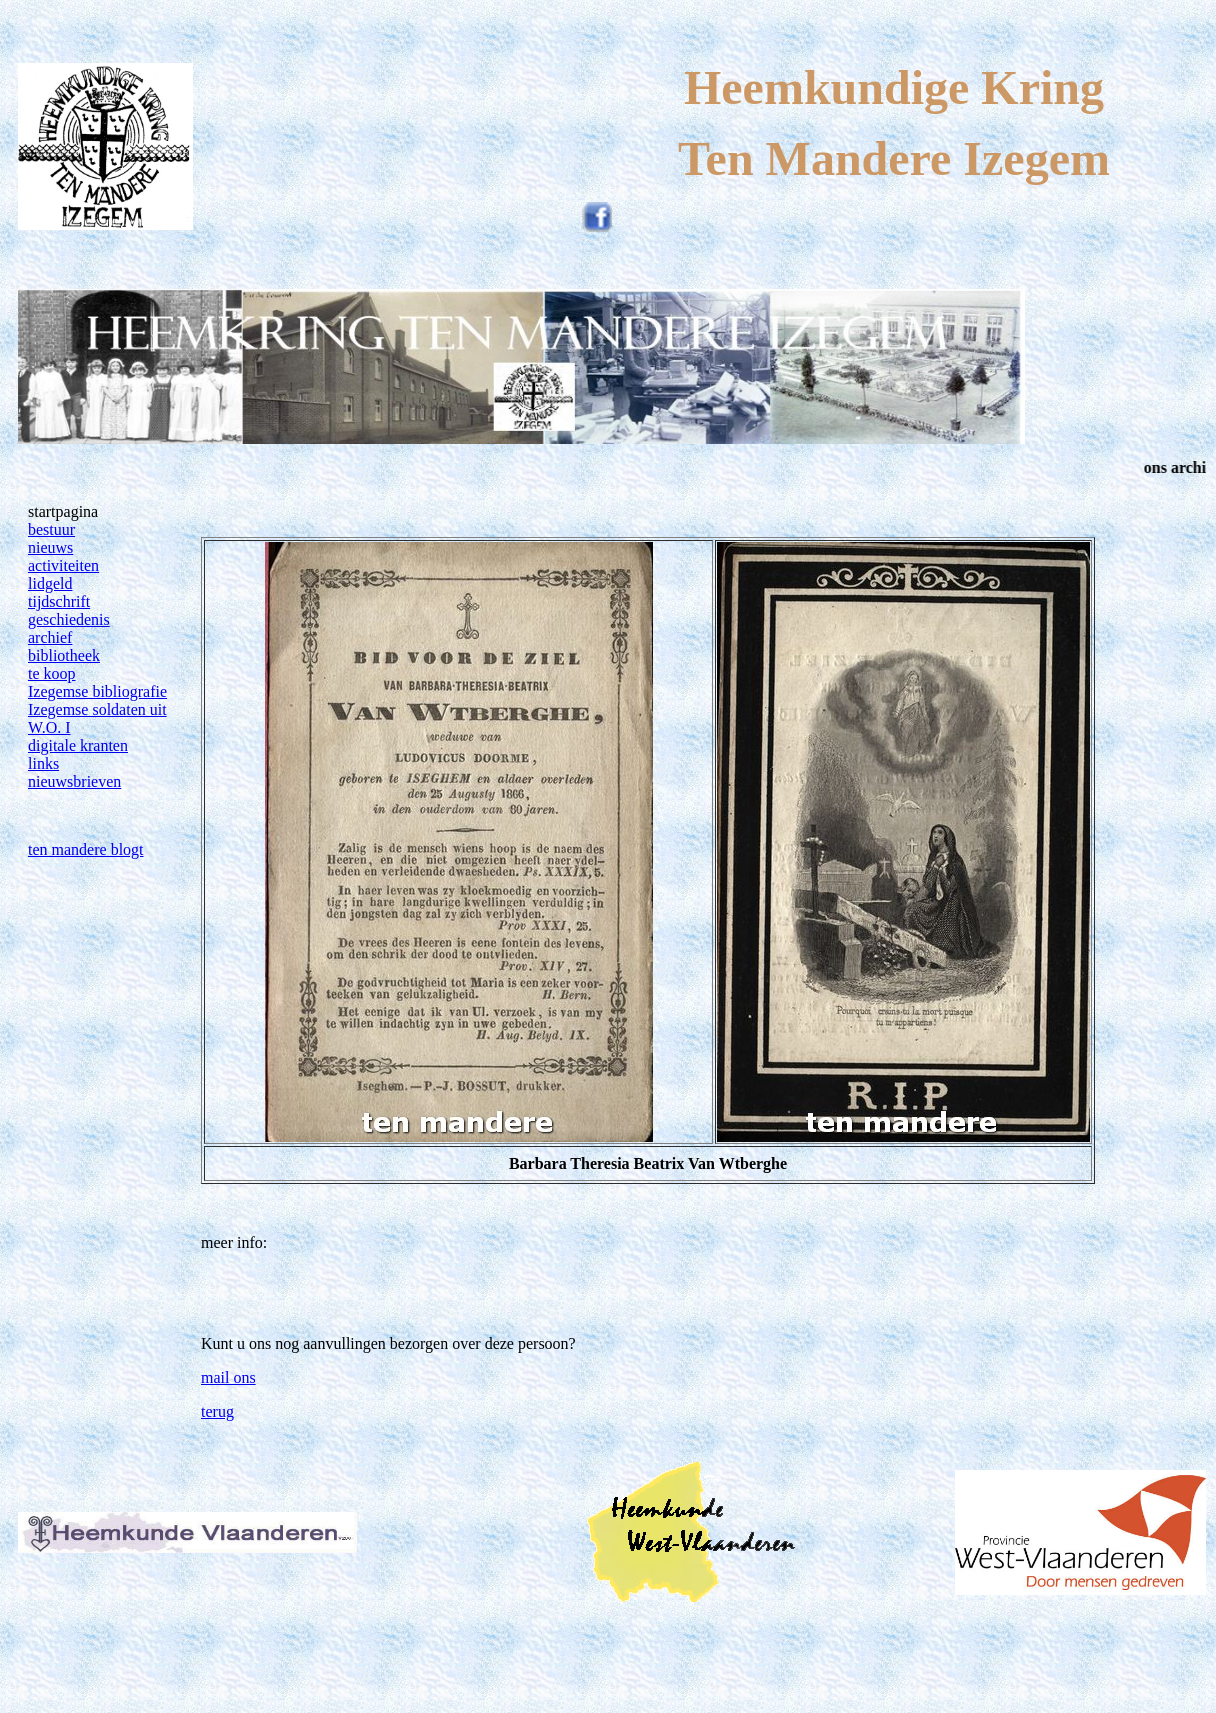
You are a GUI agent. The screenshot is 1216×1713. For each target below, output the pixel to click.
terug (217, 1411)
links (43, 763)
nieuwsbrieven (74, 781)
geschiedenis (69, 619)
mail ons (228, 1377)
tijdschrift (59, 601)
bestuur (51, 529)
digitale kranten (78, 745)
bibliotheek (64, 655)
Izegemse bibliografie (97, 691)
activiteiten (63, 565)
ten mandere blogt (86, 849)
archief (50, 637)
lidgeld (50, 583)
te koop (52, 673)
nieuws (50, 547)
